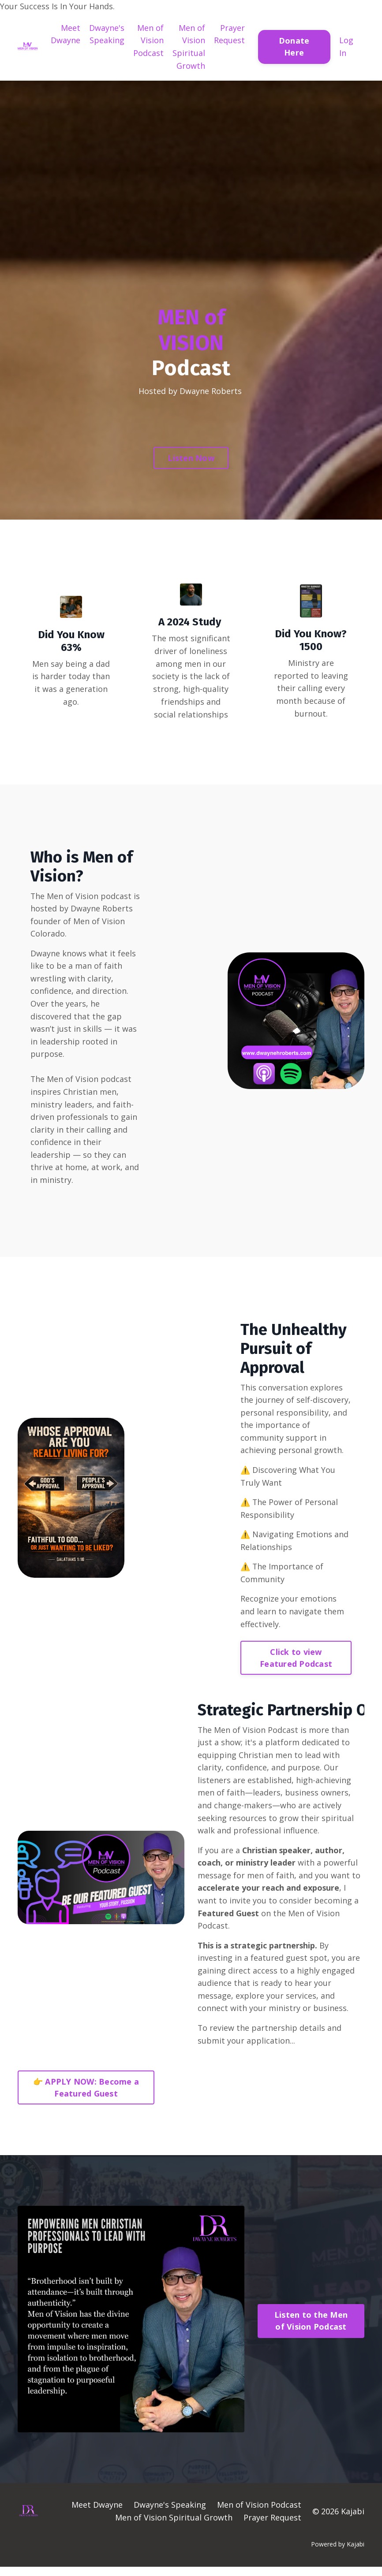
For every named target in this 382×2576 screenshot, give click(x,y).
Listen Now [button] (191, 458)
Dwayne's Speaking (106, 34)
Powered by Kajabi (337, 2553)
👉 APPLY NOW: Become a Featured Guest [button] (86, 2096)
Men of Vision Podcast (148, 40)
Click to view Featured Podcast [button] (296, 1664)
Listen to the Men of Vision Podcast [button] (311, 2330)
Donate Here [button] (294, 46)
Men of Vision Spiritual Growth (188, 46)
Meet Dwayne (65, 34)
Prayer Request (229, 34)
